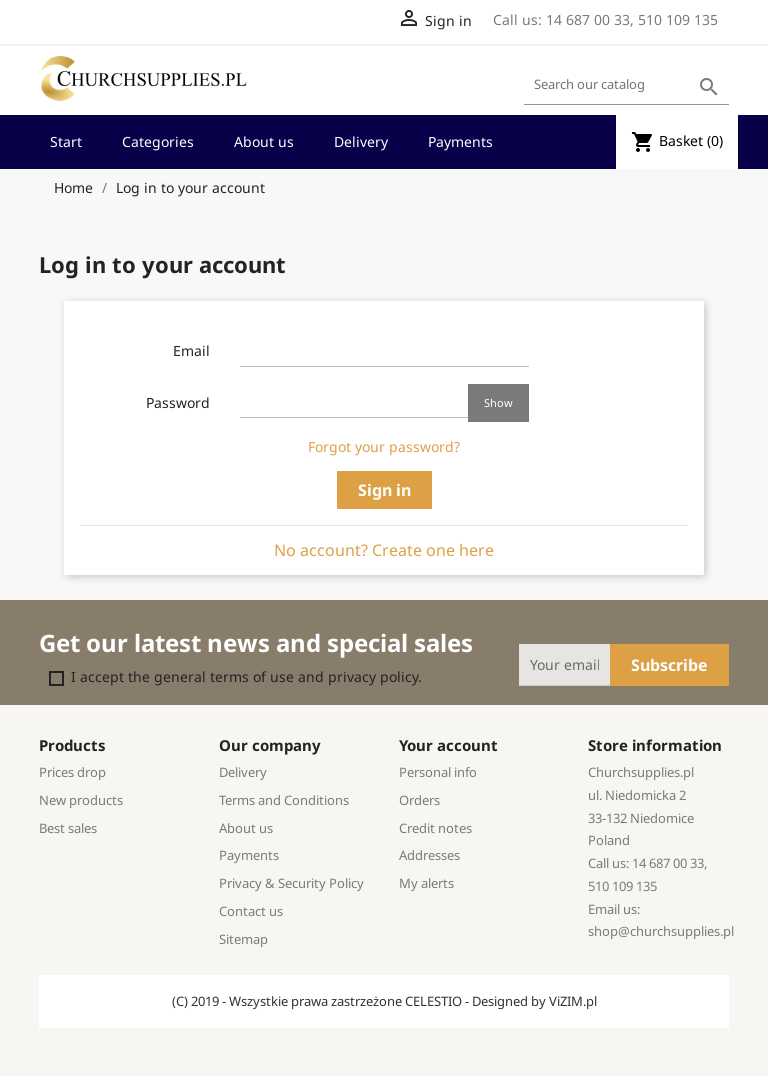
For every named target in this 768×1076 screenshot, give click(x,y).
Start (66, 141)
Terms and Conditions (284, 800)
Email (191, 350)
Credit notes (435, 828)
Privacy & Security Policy (291, 883)
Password (178, 402)
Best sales (68, 828)
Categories (158, 141)
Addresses (429, 855)
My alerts (426, 883)
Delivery (361, 141)
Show (498, 402)
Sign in (384, 490)
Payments (460, 141)
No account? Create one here (384, 550)
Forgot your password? (384, 446)
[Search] (626, 85)
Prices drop (72, 772)
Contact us (251, 911)
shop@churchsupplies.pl (661, 931)
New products (81, 800)
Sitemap (243, 939)
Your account (448, 745)
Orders (419, 800)
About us (264, 141)
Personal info (438, 772)
